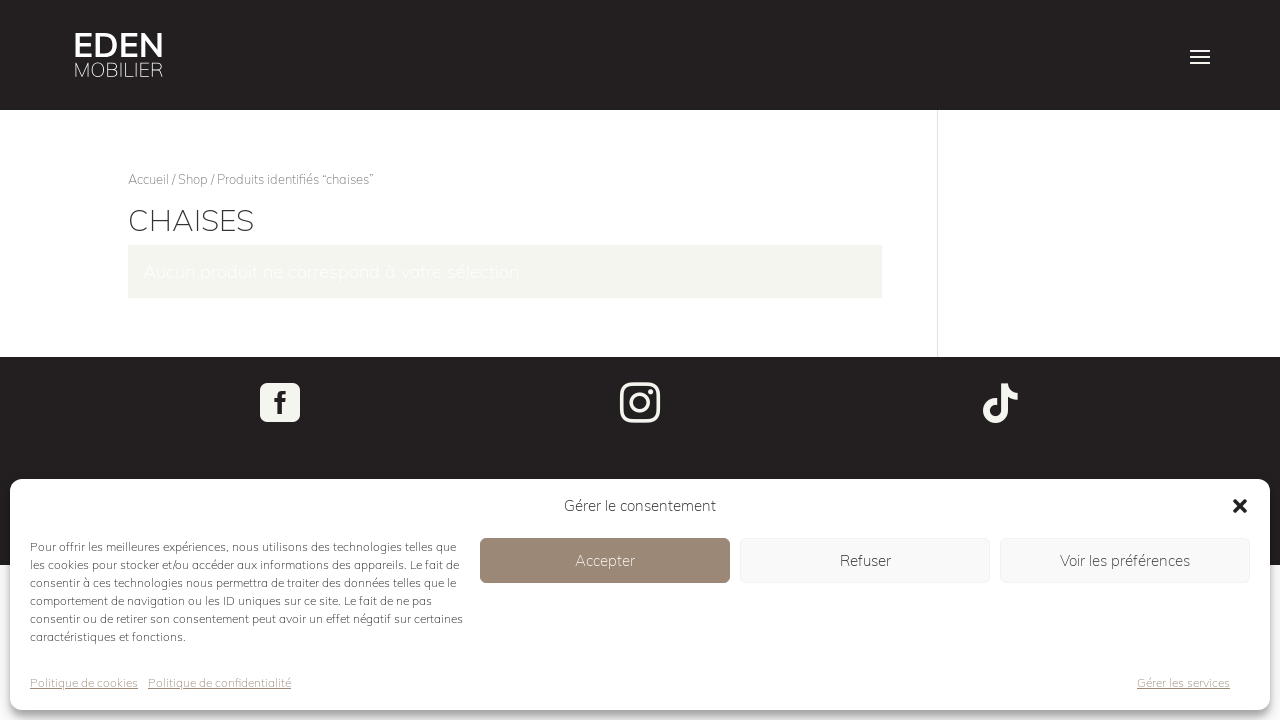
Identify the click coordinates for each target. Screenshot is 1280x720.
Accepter (605, 560)
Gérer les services (1183, 682)
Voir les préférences (1125, 560)
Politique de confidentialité (219, 682)
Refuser (865, 560)
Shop (193, 179)
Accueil (148, 179)
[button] (1240, 506)
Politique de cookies (84, 682)
